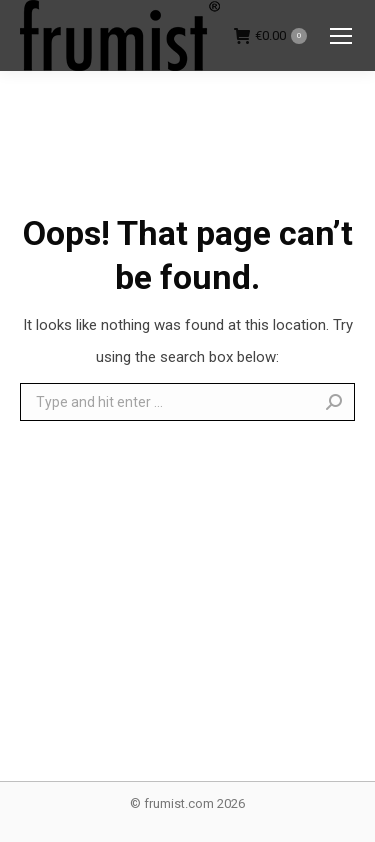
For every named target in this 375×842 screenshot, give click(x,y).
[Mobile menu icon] (341, 36)
